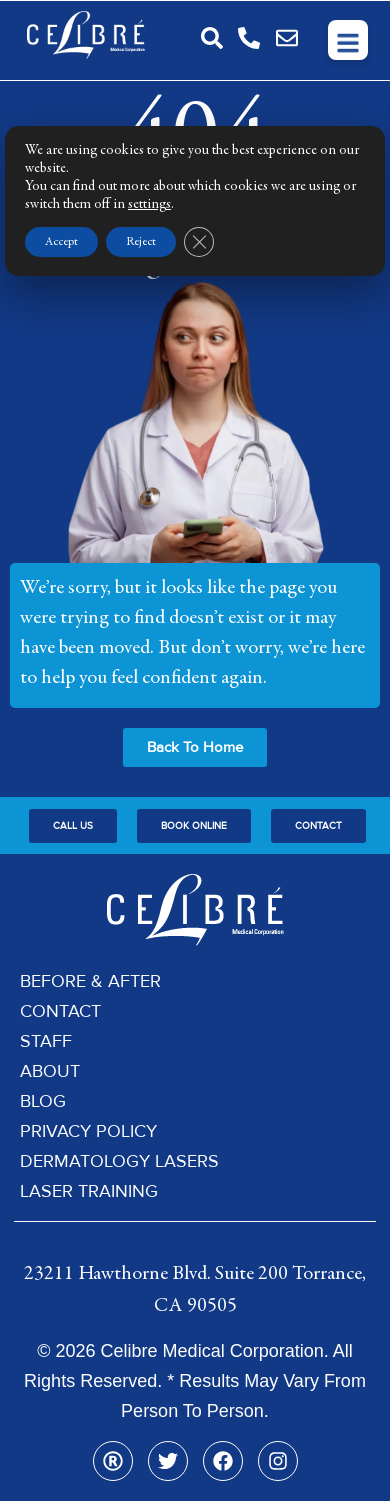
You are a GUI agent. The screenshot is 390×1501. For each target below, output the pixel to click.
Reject (141, 242)
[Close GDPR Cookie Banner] (199, 242)
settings (149, 205)
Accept (61, 242)
